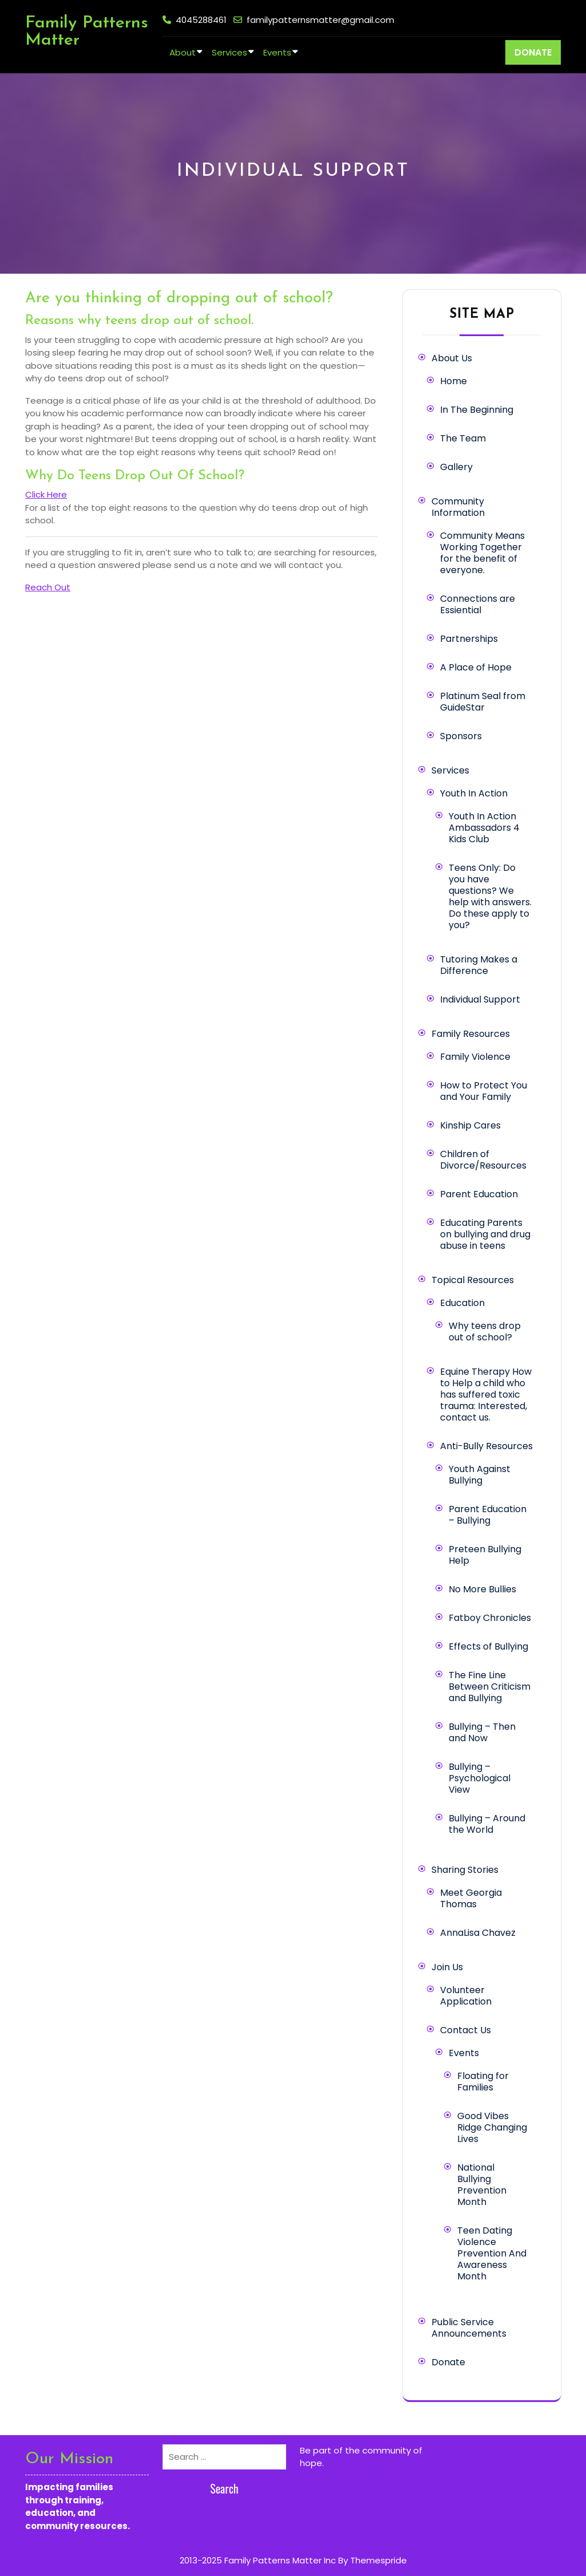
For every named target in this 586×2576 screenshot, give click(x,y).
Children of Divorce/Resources (483, 1159)
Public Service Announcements (468, 2327)
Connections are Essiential (477, 604)
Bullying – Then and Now (482, 1732)
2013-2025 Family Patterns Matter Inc (258, 2560)
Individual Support (480, 999)
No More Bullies (482, 1589)
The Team (463, 438)
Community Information (458, 507)
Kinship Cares (470, 1125)
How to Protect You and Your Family (483, 1091)
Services (229, 52)
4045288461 (201, 20)
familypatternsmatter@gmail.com (320, 20)
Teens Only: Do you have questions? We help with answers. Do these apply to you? (490, 896)
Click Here (46, 494)
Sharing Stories (464, 1869)
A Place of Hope (476, 667)
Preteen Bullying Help (485, 1555)
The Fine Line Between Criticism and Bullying (489, 1686)
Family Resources (470, 1033)
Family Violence (475, 1056)
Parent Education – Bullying (487, 1514)
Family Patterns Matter (86, 31)
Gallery (456, 467)
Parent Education (479, 1194)
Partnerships (469, 638)
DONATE (533, 52)
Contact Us (465, 2030)
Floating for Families (483, 2081)
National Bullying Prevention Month (481, 2184)
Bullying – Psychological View (479, 1778)
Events (277, 52)
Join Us (447, 1967)
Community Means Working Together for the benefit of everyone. (482, 553)
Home (453, 381)
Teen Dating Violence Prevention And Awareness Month (491, 2253)
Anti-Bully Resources (486, 1446)
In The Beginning (476, 409)
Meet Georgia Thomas (471, 1898)
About (182, 52)
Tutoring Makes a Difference (478, 965)
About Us (451, 358)
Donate (448, 2362)
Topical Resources (472, 1280)
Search (224, 2488)
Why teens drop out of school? (485, 1331)
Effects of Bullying (488, 1646)
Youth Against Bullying (479, 1474)
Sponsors (461, 736)
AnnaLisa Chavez (478, 1932)
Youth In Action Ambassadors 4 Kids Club (484, 828)
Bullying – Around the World (487, 1824)
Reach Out (47, 587)
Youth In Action (474, 793)
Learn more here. (362, 2463)
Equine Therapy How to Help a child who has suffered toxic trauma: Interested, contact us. (486, 1394)
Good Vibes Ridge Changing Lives (492, 2127)
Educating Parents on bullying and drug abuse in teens (485, 1234)
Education (462, 1302)
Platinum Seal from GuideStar (482, 701)
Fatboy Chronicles (490, 1617)
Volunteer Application (466, 1995)
